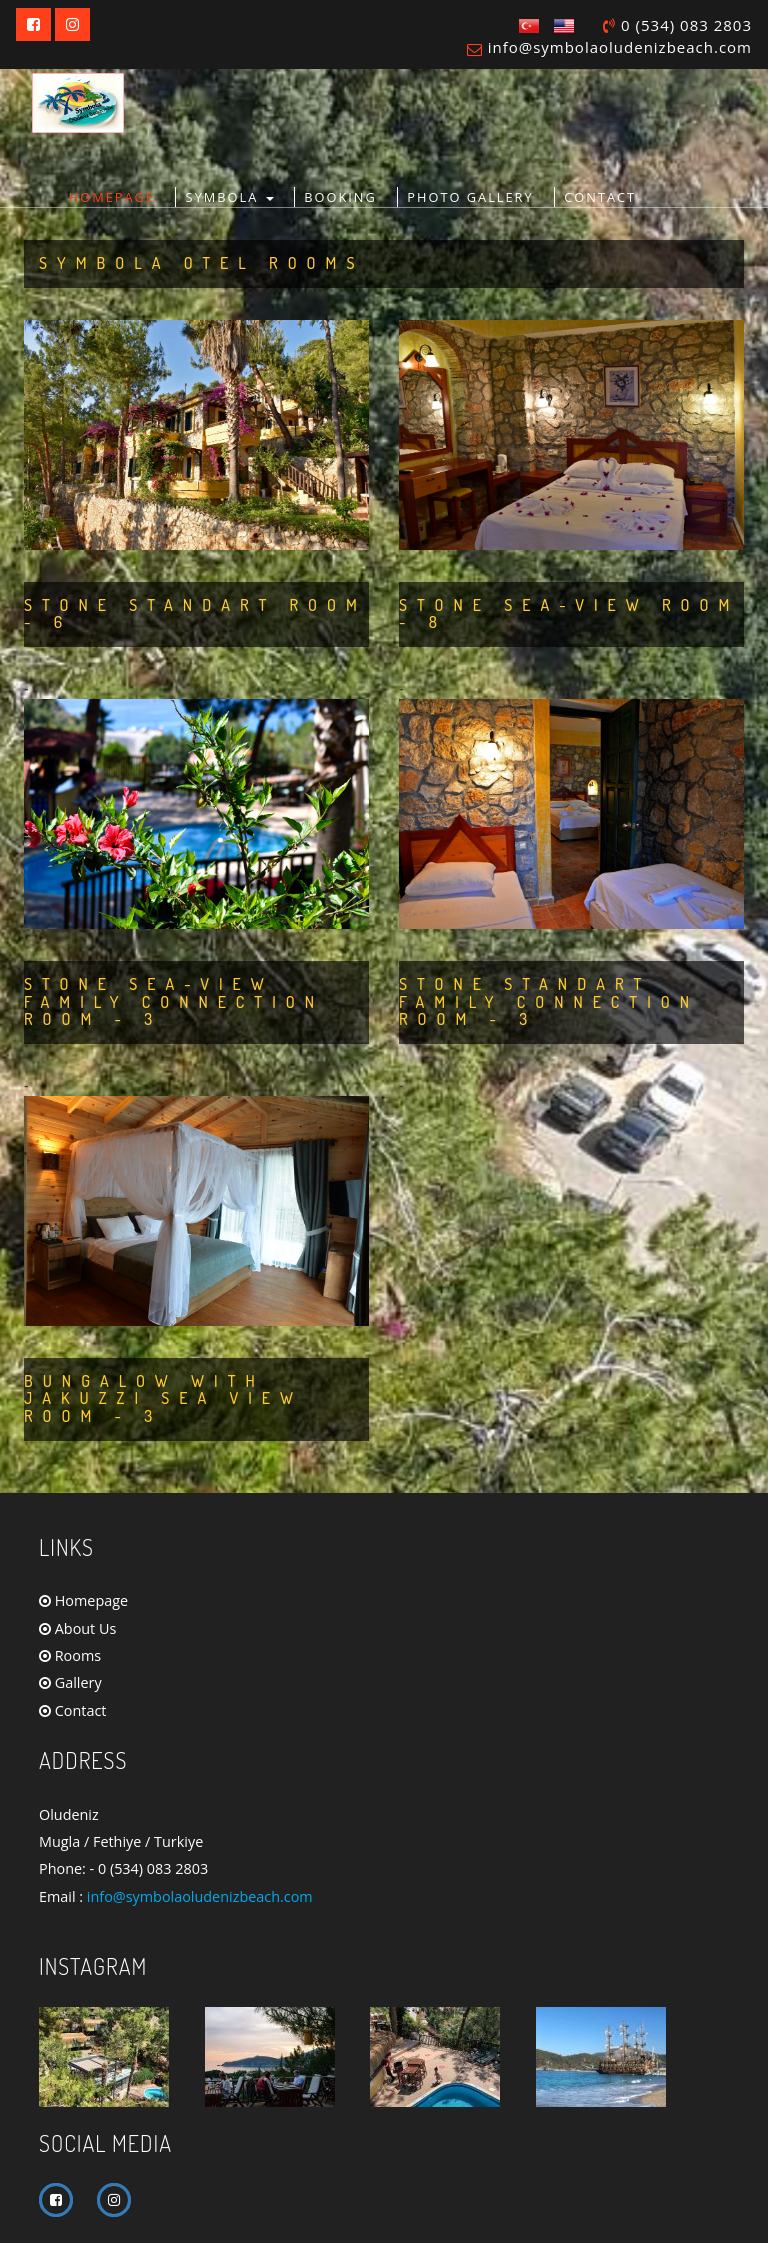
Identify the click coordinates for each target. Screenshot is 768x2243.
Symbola (230, 197)
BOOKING (340, 197)
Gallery (70, 1682)
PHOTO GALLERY (470, 197)
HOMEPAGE (112, 197)
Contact (72, 1710)
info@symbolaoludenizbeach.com (620, 47)
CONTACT (600, 197)
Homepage (83, 1600)
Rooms (70, 1655)
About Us (77, 1628)
